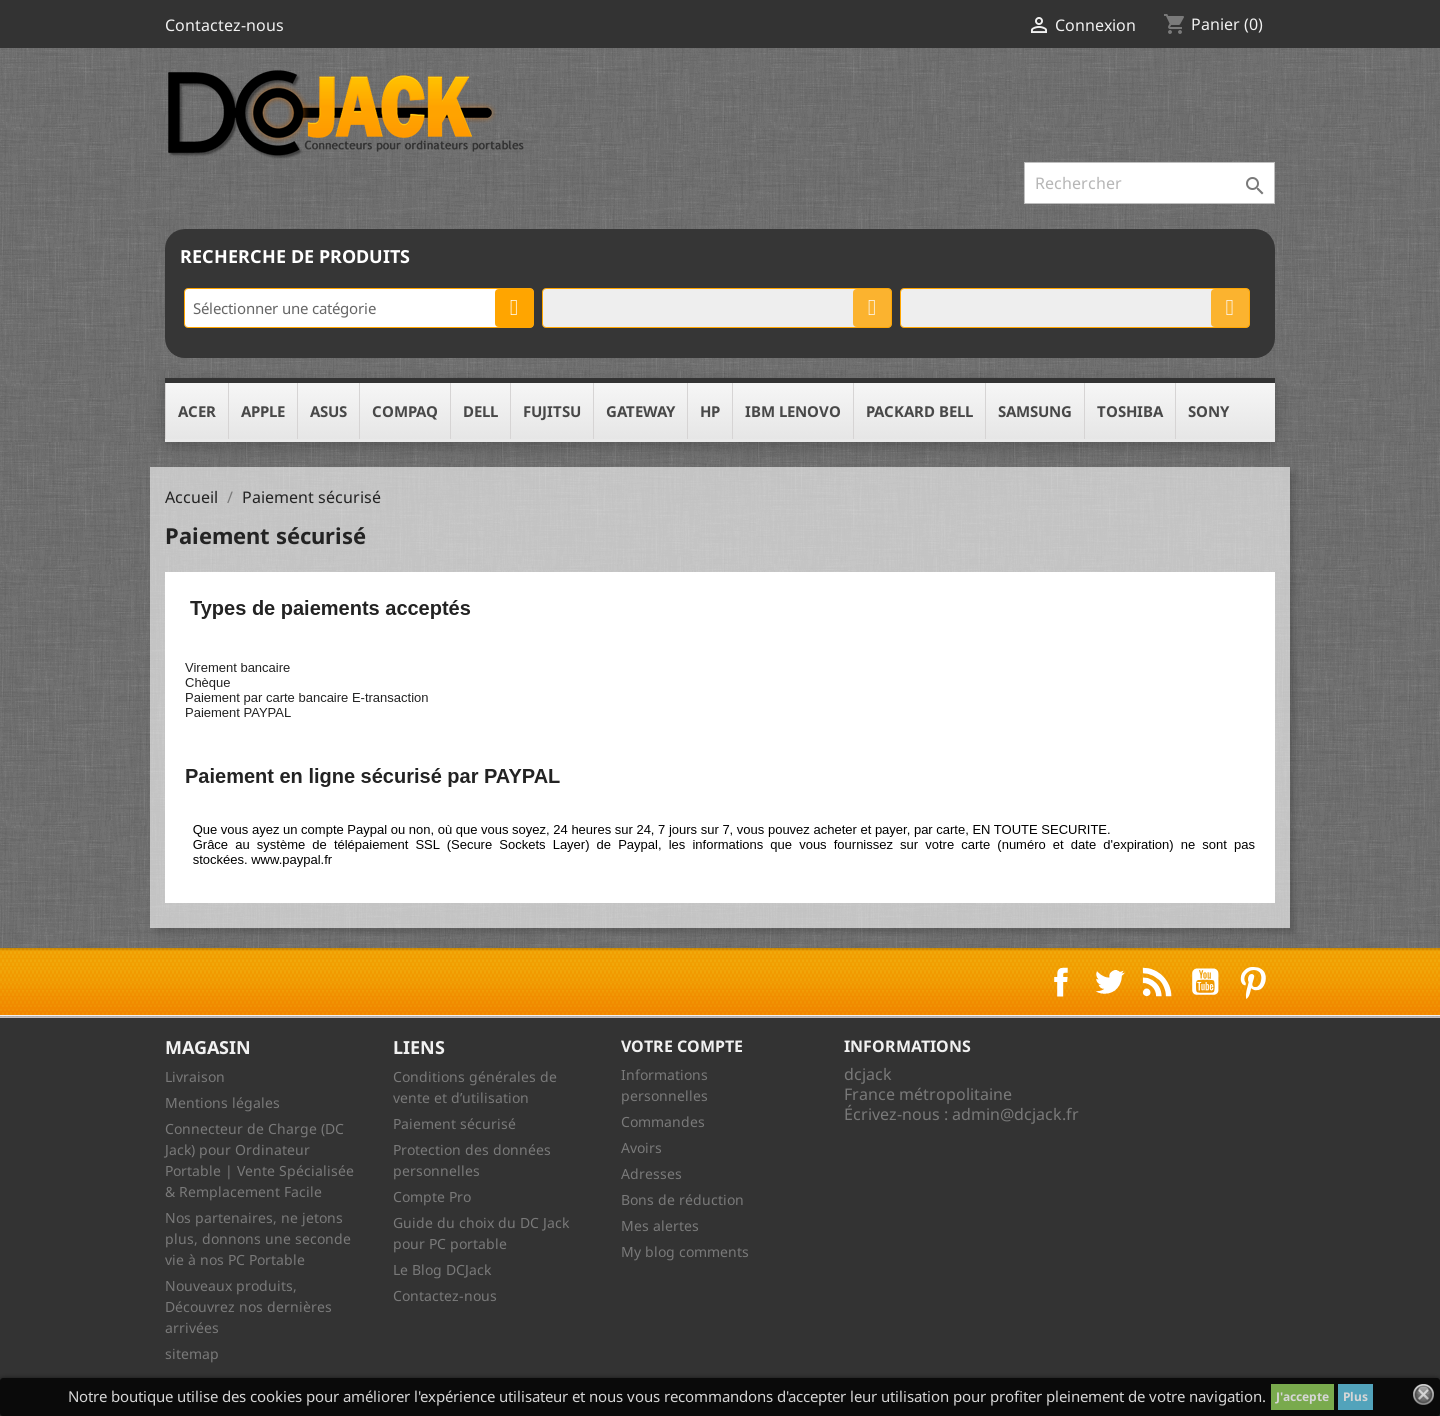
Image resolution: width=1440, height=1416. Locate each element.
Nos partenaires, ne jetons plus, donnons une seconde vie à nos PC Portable (258, 1238)
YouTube (1205, 982)
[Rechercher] (1149, 183)
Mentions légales (222, 1102)
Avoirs (641, 1147)
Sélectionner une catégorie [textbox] (284, 308)
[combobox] (359, 308)
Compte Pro (432, 1196)
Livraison (195, 1076)
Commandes (663, 1121)
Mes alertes (660, 1225)
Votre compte (682, 1046)
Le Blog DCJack (442, 1269)
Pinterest (1253, 982)
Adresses (651, 1173)
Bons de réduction (682, 1199)
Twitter (1109, 982)
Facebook (1061, 982)
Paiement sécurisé (454, 1123)
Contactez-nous (224, 25)
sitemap (192, 1353)
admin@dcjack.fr (1015, 1114)
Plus (1355, 1396)
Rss (1157, 982)
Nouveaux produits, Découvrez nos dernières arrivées (248, 1306)
